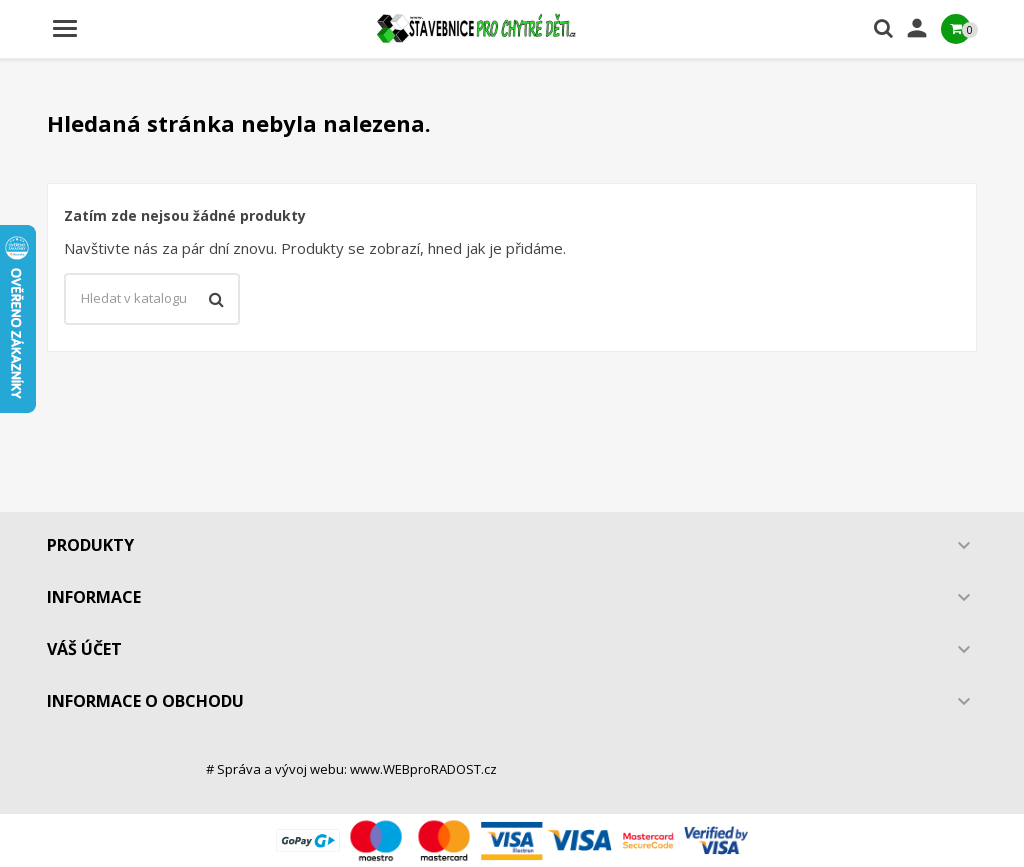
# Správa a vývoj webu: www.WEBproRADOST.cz (351, 769)
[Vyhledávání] (152, 299)
